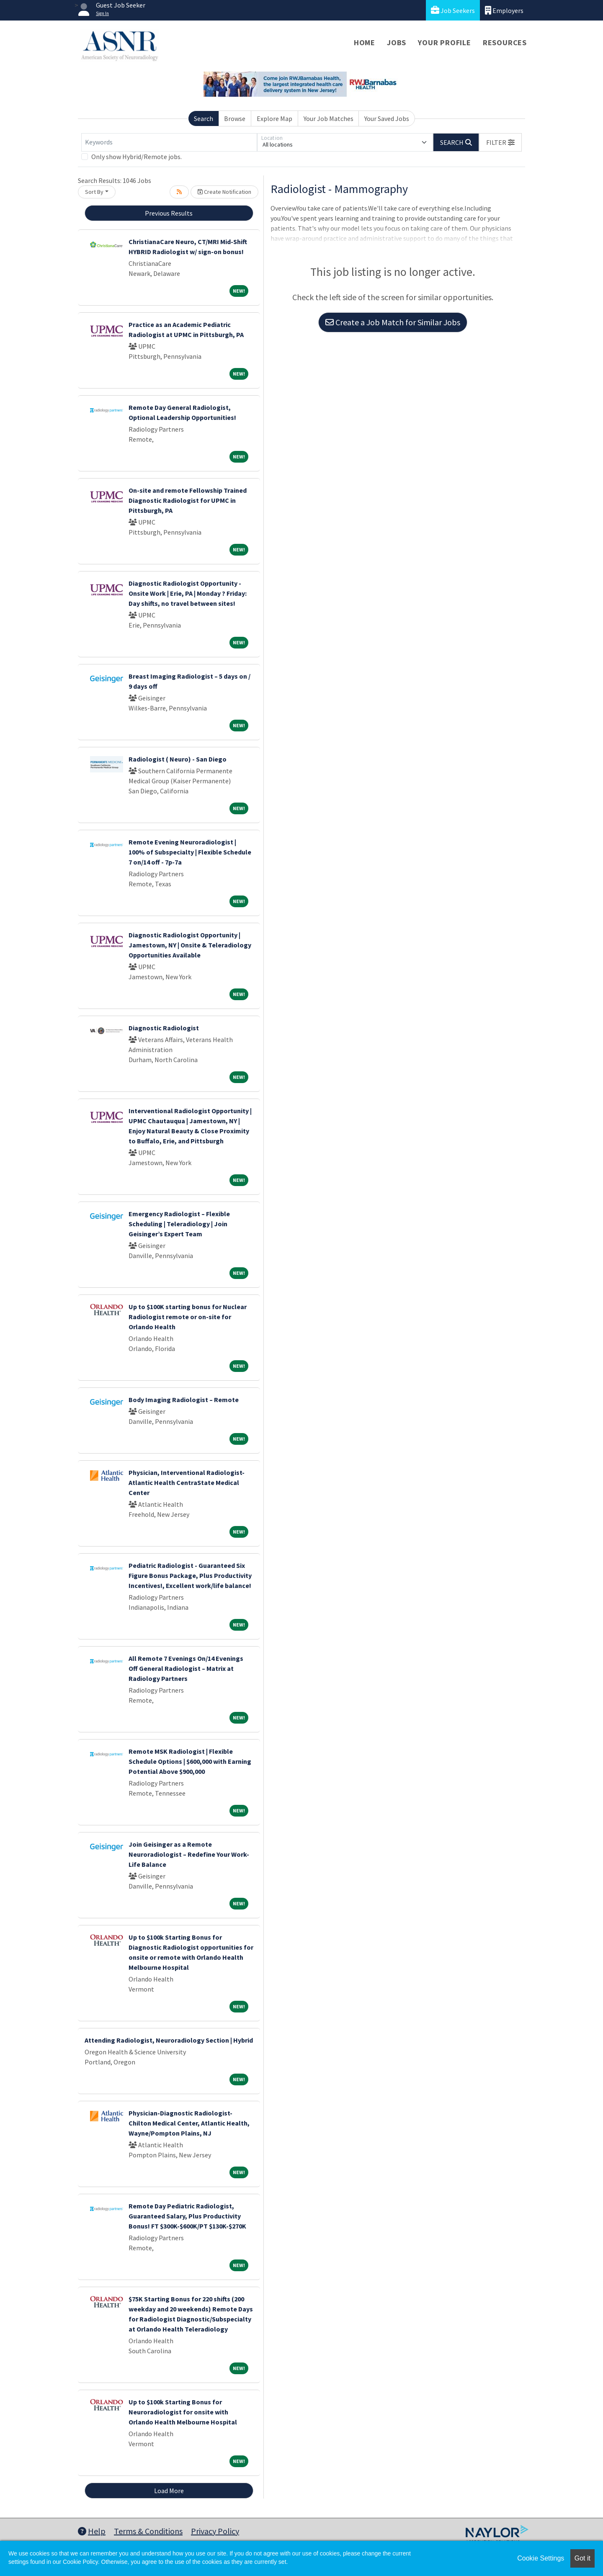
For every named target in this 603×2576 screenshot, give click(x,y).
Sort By (94, 192)
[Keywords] (169, 142)
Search (203, 118)
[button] (500, 142)
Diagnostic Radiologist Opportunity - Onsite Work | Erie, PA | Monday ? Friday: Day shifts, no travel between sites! (188, 593)
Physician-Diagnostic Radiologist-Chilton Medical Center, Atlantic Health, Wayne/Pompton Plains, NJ (189, 2123)
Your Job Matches (328, 118)
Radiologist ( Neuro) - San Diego (178, 759)
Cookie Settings (540, 2558)
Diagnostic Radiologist (164, 1028)
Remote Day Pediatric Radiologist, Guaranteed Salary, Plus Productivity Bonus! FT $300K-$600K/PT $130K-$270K (187, 2216)
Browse (234, 118)
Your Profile (444, 42)
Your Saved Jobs (386, 118)
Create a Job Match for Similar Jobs (392, 322)
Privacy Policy (215, 2531)
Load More (169, 2490)
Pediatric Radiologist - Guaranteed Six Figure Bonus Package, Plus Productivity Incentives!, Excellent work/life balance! (190, 1575)
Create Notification (224, 192)
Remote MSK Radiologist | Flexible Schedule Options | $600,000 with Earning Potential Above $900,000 (190, 1761)
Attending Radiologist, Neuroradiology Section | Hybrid (169, 2040)
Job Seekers (453, 10)
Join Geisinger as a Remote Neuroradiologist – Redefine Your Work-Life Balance (189, 1854)
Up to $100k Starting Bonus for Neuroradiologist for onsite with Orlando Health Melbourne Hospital (183, 2412)
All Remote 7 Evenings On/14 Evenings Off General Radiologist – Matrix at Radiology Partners (186, 1668)
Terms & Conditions (148, 2531)
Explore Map (274, 118)
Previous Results (169, 213)
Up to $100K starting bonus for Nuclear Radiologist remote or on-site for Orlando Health (188, 1316)
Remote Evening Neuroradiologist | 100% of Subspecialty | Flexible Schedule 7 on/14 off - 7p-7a (190, 852)
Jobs (396, 42)
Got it (582, 2558)
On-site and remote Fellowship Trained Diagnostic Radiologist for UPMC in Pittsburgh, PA (188, 500)
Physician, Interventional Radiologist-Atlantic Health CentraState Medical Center (187, 1482)
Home (364, 42)
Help (92, 2531)
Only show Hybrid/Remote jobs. (136, 156)
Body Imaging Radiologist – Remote (184, 1399)
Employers (504, 10)
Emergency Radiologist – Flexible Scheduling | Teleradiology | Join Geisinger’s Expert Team (179, 1224)
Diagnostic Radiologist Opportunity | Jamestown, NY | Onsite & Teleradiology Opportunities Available (190, 945)
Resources (505, 42)
